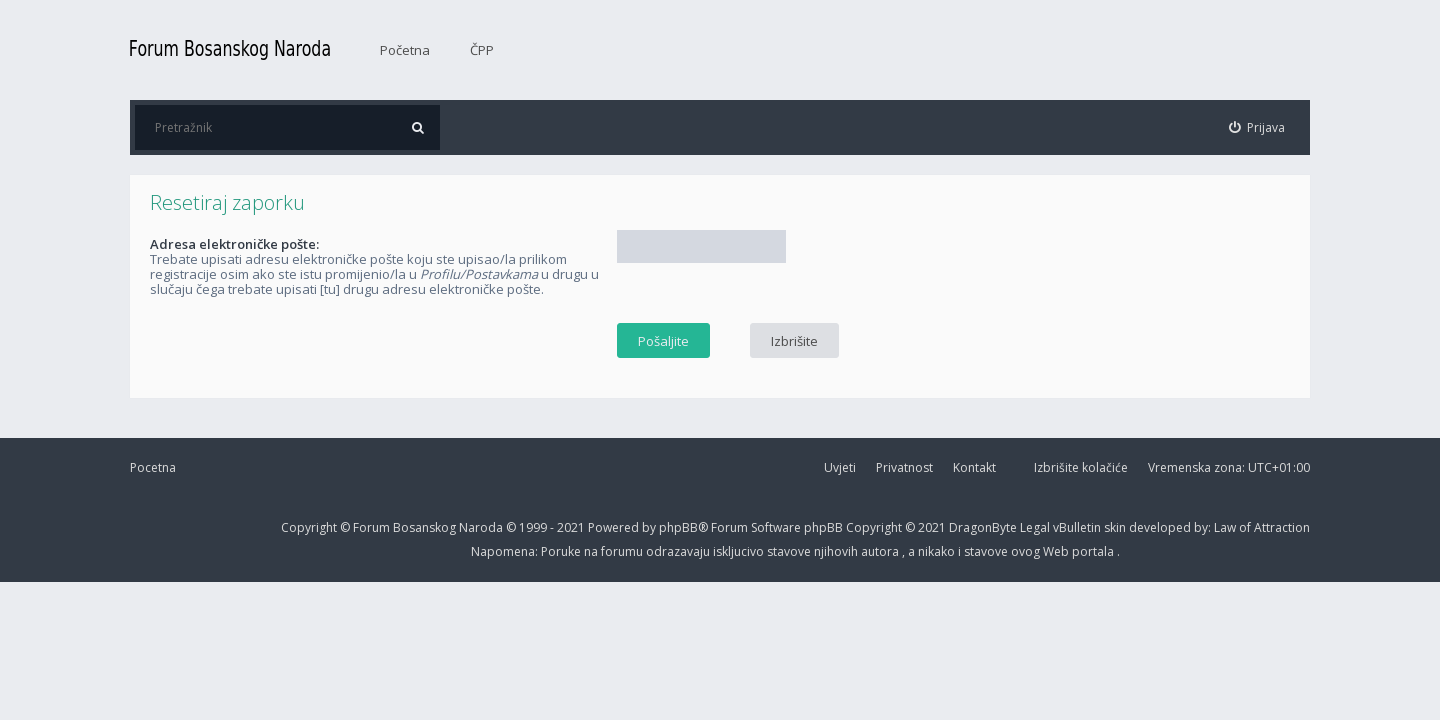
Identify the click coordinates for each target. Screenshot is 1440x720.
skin (1116, 527)
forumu (623, 551)
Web (1057, 551)
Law (1226, 527)
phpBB (825, 527)
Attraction (1282, 527)
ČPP (482, 50)
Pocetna (153, 467)
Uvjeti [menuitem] (840, 467)
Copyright (309, 527)
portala (1094, 551)
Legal (1035, 527)
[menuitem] (1257, 127)
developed (1161, 527)
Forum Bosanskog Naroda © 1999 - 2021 (470, 527)
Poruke (562, 551)
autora (881, 551)
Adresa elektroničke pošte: (234, 244)
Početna (405, 50)
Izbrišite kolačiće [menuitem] (1081, 467)
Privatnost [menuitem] (904, 467)
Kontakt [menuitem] (974, 467)
